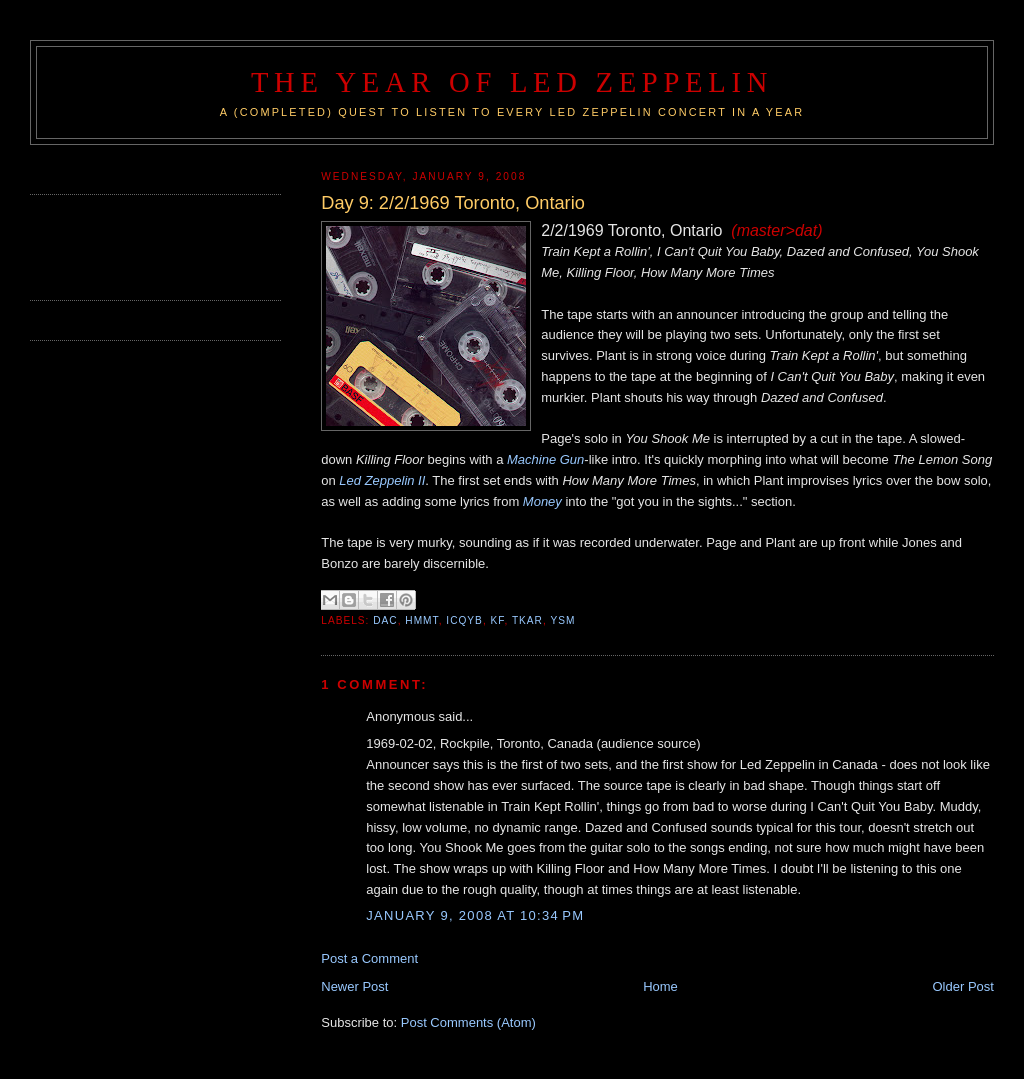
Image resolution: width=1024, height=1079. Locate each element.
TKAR (527, 620)
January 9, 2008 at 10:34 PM (475, 915)
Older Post (963, 986)
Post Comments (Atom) (468, 1022)
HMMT (421, 620)
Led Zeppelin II (382, 480)
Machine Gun (545, 459)
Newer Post (354, 986)
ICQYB (464, 620)
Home (660, 986)
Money (542, 501)
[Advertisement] (147, 245)
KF (498, 620)
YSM (562, 620)
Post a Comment (369, 958)
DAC (385, 620)
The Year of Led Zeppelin (512, 82)
